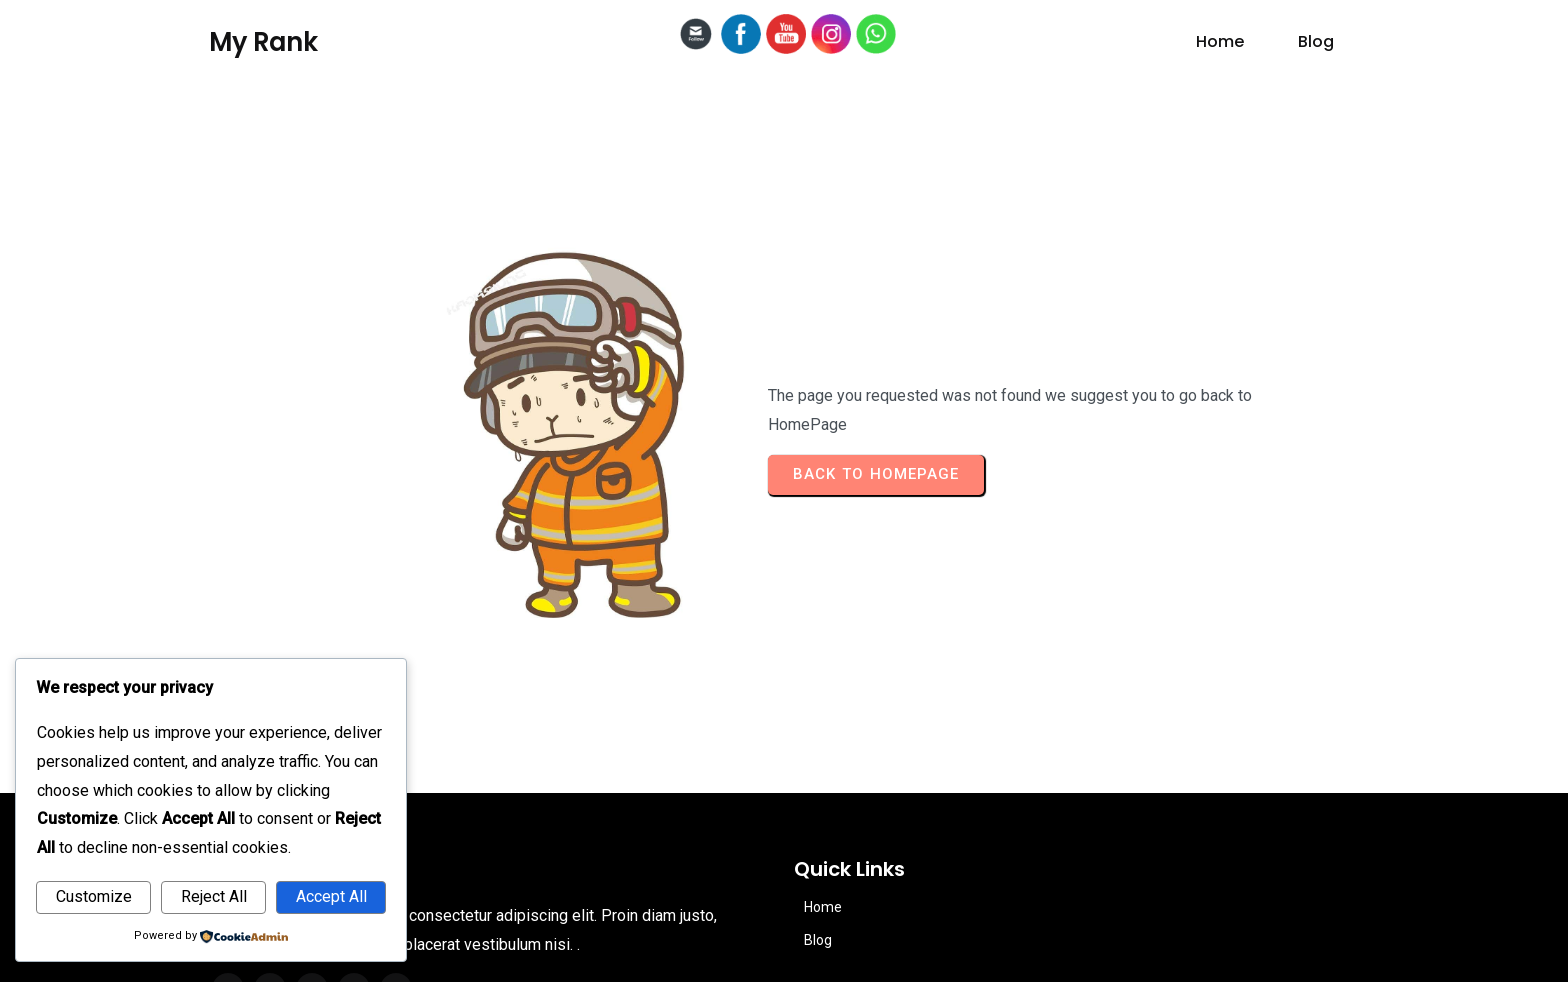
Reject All (214, 896)
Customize (94, 896)
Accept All (331, 896)
